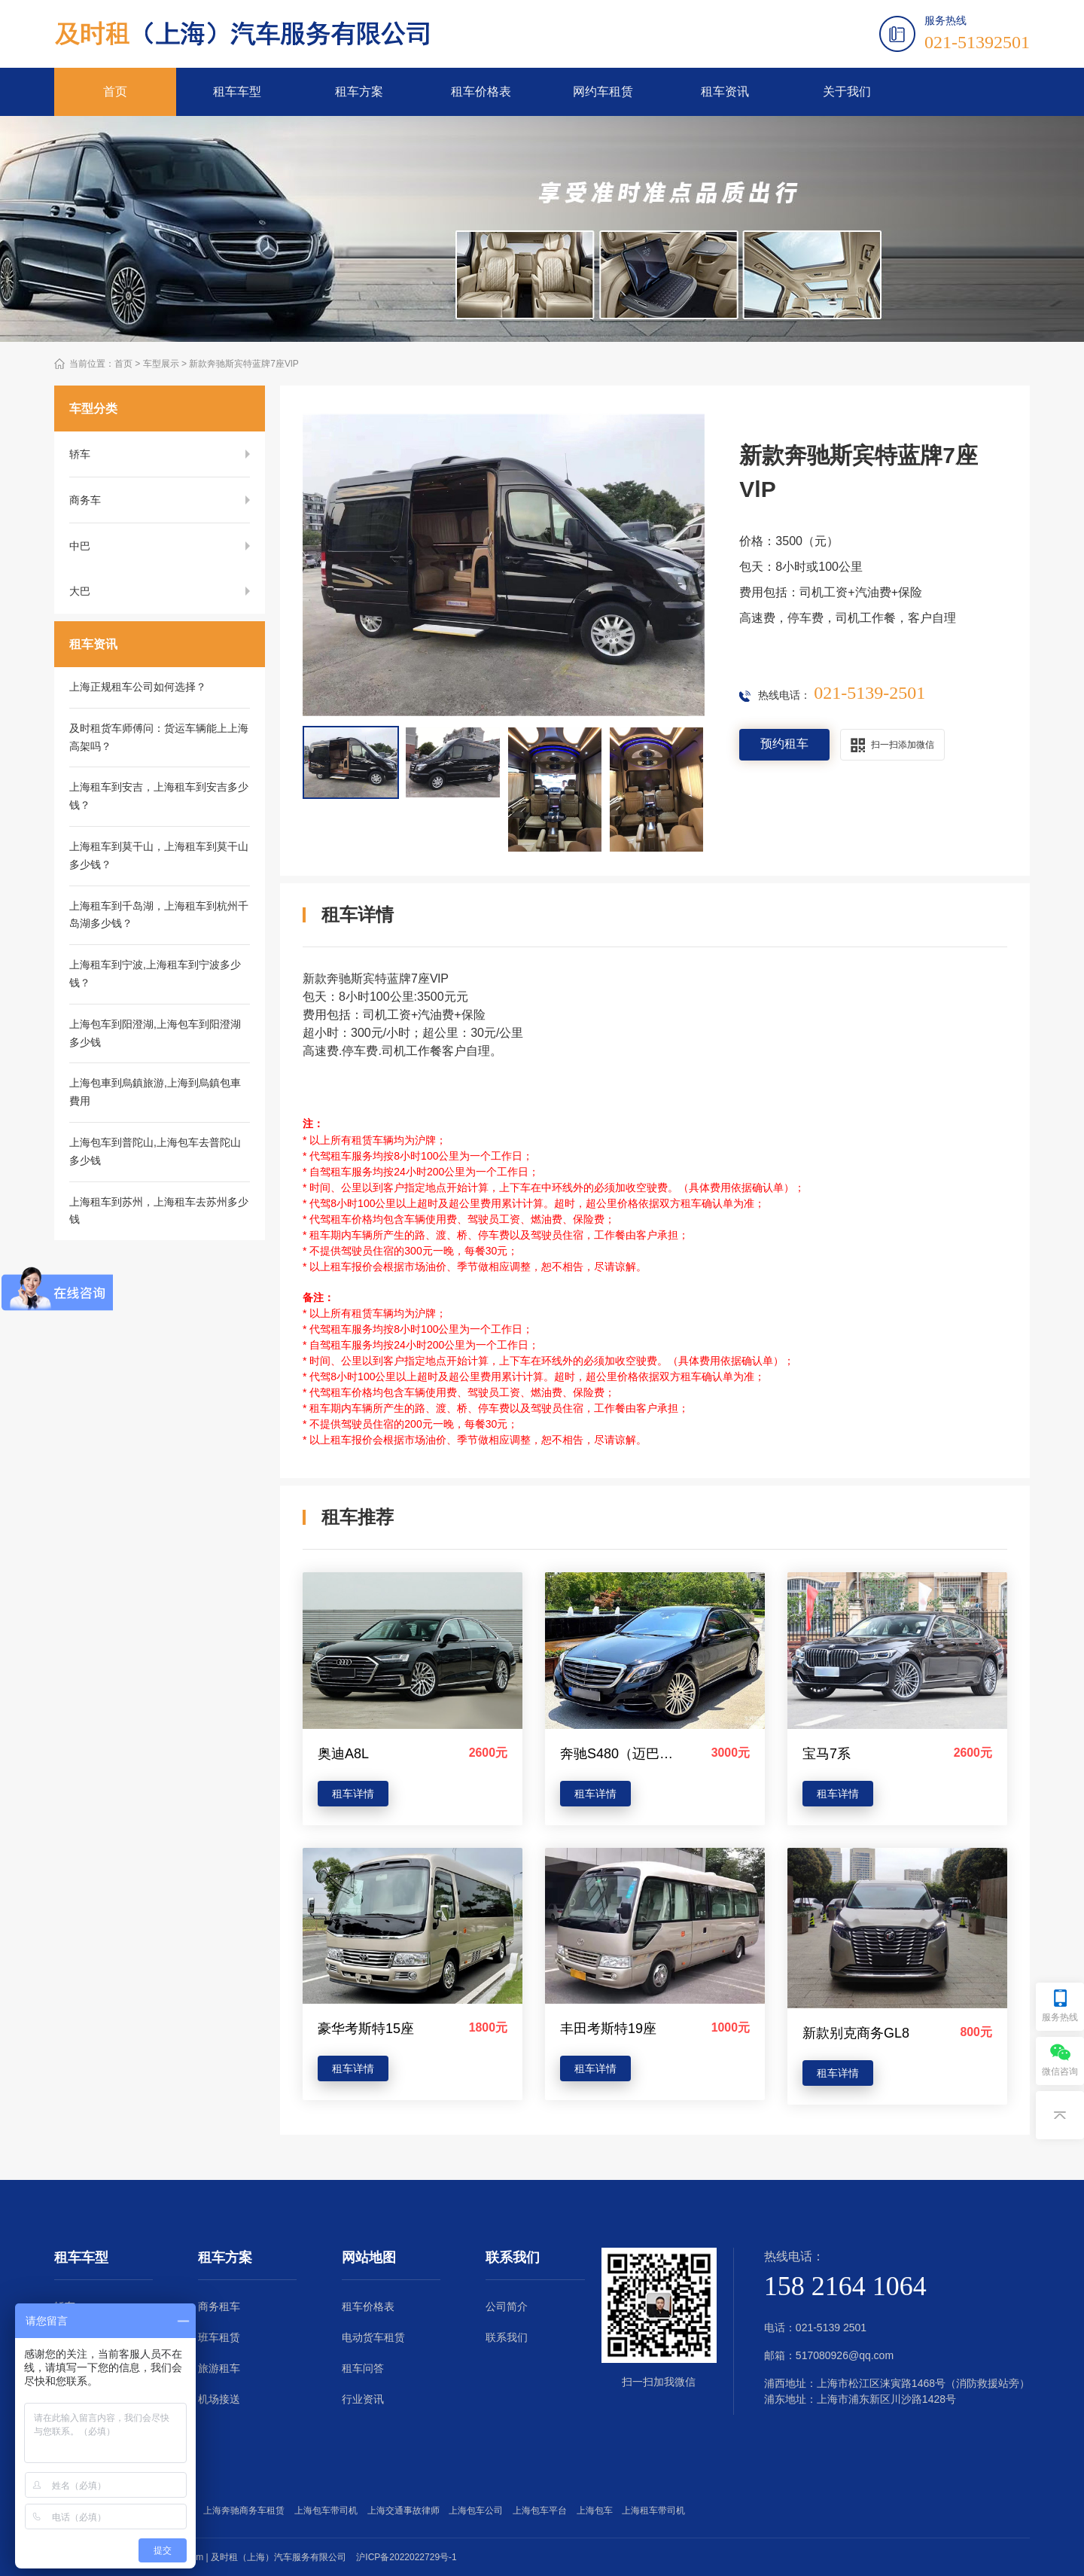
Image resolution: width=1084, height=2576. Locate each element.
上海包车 (597, 2510)
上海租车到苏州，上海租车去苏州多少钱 (158, 1212)
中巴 (79, 546)
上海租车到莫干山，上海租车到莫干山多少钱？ (158, 856)
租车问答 (363, 2368)
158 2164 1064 (845, 2286)
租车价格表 (481, 91)
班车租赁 (219, 2337)
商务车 (85, 500)
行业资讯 (363, 2399)
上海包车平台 (542, 2510)
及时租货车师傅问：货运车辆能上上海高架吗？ (158, 738)
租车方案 (359, 91)
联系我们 (507, 2337)
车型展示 (161, 363)
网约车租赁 (603, 91)
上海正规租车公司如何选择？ (137, 687)
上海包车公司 (478, 2510)
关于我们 (847, 91)
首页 (115, 91)
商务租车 (219, 2306)
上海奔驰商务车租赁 (246, 2510)
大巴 (79, 592)
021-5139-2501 (869, 693)
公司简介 (507, 2306)
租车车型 (237, 91)
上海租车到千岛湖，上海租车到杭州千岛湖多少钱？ (158, 916)
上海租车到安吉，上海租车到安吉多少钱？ (158, 797)
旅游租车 (219, 2368)
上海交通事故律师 (406, 2510)
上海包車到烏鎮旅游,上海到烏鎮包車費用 (155, 1093)
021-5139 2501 (831, 2327)
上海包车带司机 (328, 2510)
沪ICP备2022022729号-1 (406, 2557)
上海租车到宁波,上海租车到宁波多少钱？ (155, 974)
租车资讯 (725, 91)
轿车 (79, 454)
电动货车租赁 (373, 2337)
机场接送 (219, 2399)
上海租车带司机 (656, 2510)
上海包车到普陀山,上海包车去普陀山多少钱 (155, 1152)
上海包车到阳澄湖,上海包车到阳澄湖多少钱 (155, 1034)
